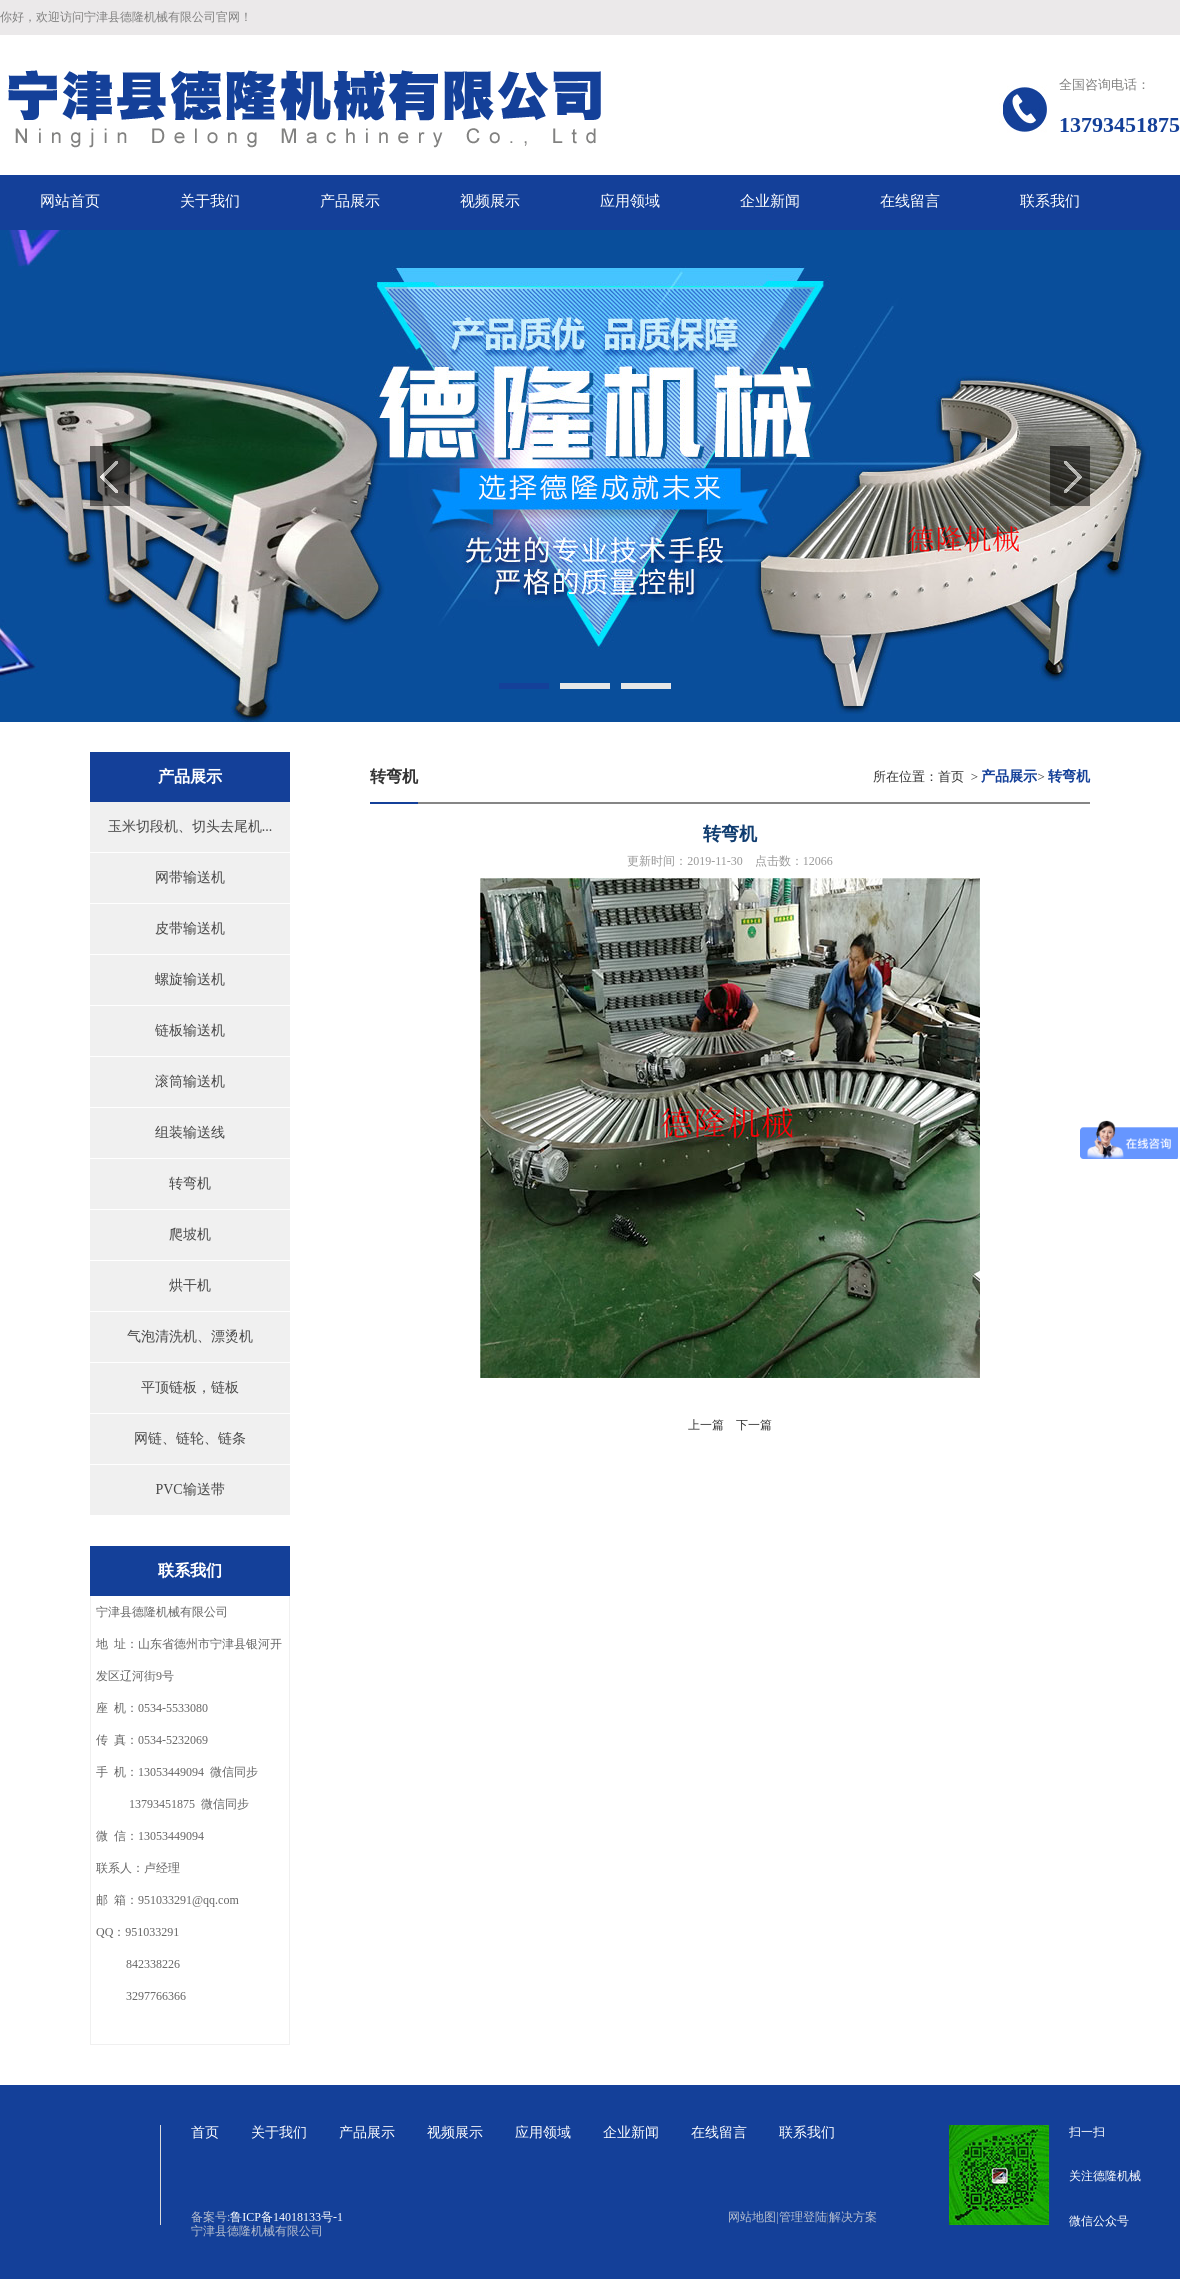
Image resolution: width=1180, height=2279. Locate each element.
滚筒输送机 (190, 1081)
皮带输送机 (190, 928)
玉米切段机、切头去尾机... (190, 826)
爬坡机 (190, 1234)
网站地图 (753, 2217)
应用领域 (543, 2132)
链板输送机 (190, 1030)
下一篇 (754, 1425)
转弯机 (190, 1183)
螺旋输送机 (190, 979)
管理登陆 (803, 2217)
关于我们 (279, 2132)
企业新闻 (631, 2132)
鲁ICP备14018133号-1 (286, 2217)
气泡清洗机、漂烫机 (190, 1336)
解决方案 (853, 2217)
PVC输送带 (189, 1489)
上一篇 (706, 1425)
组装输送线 (190, 1132)
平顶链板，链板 (190, 1387)
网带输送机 (190, 877)
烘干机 (190, 1285)
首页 (951, 776)
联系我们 (807, 2132)
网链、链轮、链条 (190, 1438)
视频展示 (455, 2132)
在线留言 (719, 2132)
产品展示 (367, 2132)
